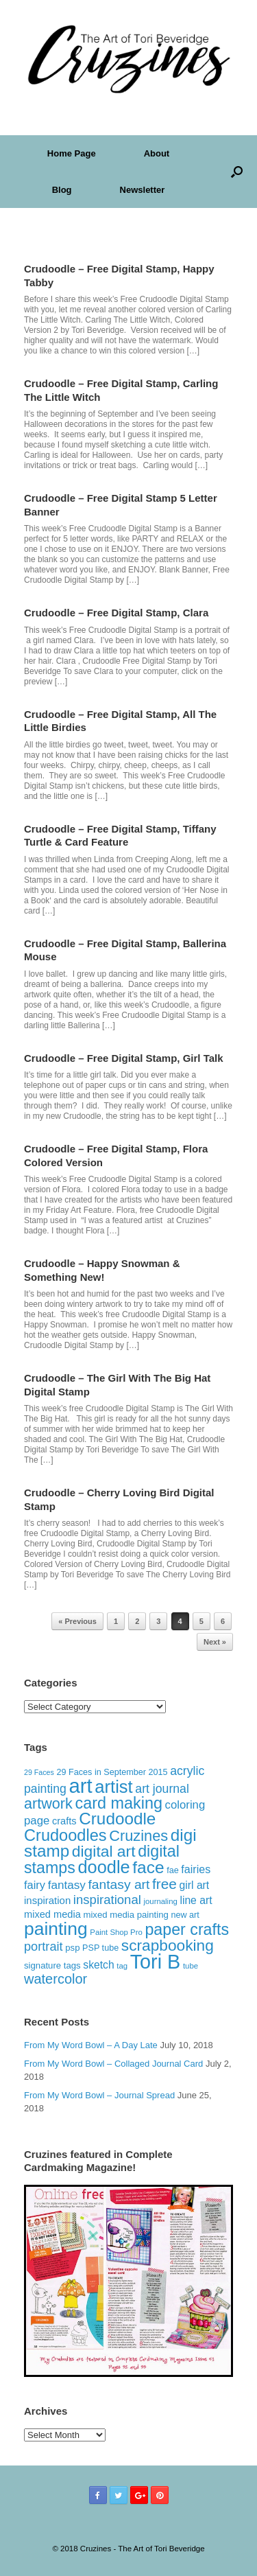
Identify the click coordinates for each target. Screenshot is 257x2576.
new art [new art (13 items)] (185, 1915)
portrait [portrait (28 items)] (43, 1946)
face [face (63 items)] (148, 1867)
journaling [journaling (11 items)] (160, 1901)
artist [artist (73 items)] (113, 1786)
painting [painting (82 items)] (56, 1928)
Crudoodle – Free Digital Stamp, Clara (116, 612)
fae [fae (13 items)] (173, 1870)
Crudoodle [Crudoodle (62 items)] (117, 1818)
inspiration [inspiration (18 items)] (47, 1900)
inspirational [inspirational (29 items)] (107, 1899)
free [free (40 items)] (164, 1884)
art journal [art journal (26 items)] (162, 1789)
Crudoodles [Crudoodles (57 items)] (65, 1835)
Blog (62, 190)
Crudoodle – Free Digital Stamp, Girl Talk (123, 1058)
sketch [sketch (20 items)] (98, 1965)
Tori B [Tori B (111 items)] (155, 1962)
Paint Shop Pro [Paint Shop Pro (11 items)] (116, 1932)
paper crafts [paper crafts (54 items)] (187, 1929)
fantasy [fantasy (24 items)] (67, 1885)
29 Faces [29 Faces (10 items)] (39, 1772)
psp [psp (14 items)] (72, 1947)
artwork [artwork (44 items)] (48, 1803)
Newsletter (142, 190)
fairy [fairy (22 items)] (34, 1885)
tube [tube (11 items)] (190, 1966)
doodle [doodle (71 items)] (103, 1867)
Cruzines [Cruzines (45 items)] (138, 1835)
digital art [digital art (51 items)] (104, 1851)
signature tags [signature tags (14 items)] (52, 1965)
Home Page (71, 153)
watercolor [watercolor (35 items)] (55, 1978)
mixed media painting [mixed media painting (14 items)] (125, 1915)
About (157, 153)
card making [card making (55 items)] (118, 1803)
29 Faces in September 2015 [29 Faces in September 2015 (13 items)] (111, 1772)
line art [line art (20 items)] (196, 1900)
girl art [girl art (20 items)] (195, 1885)
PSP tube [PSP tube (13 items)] (100, 1948)
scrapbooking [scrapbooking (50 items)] (167, 1945)
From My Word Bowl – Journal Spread (99, 2095)
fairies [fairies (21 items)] (195, 1869)
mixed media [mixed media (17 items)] (52, 1914)
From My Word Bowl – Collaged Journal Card (113, 2063)
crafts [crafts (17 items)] (64, 1820)
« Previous (77, 1621)
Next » (215, 1642)
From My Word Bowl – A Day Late (91, 2045)
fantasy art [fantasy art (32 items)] (118, 1884)
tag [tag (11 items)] (122, 1966)
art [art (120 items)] (80, 1785)
